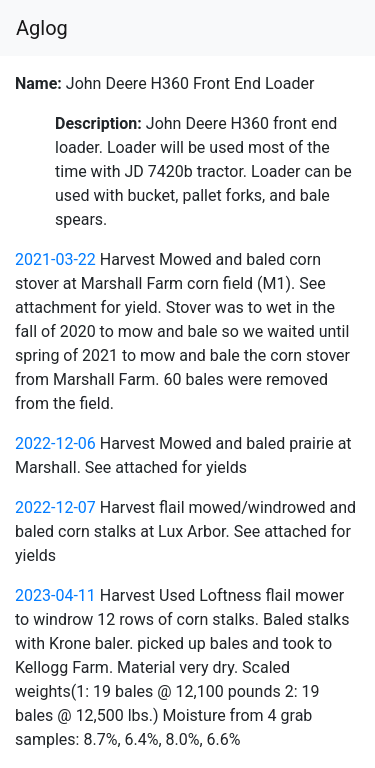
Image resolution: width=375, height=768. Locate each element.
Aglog (42, 28)
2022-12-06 (55, 443)
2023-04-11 (55, 595)
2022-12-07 (55, 507)
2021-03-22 (55, 259)
